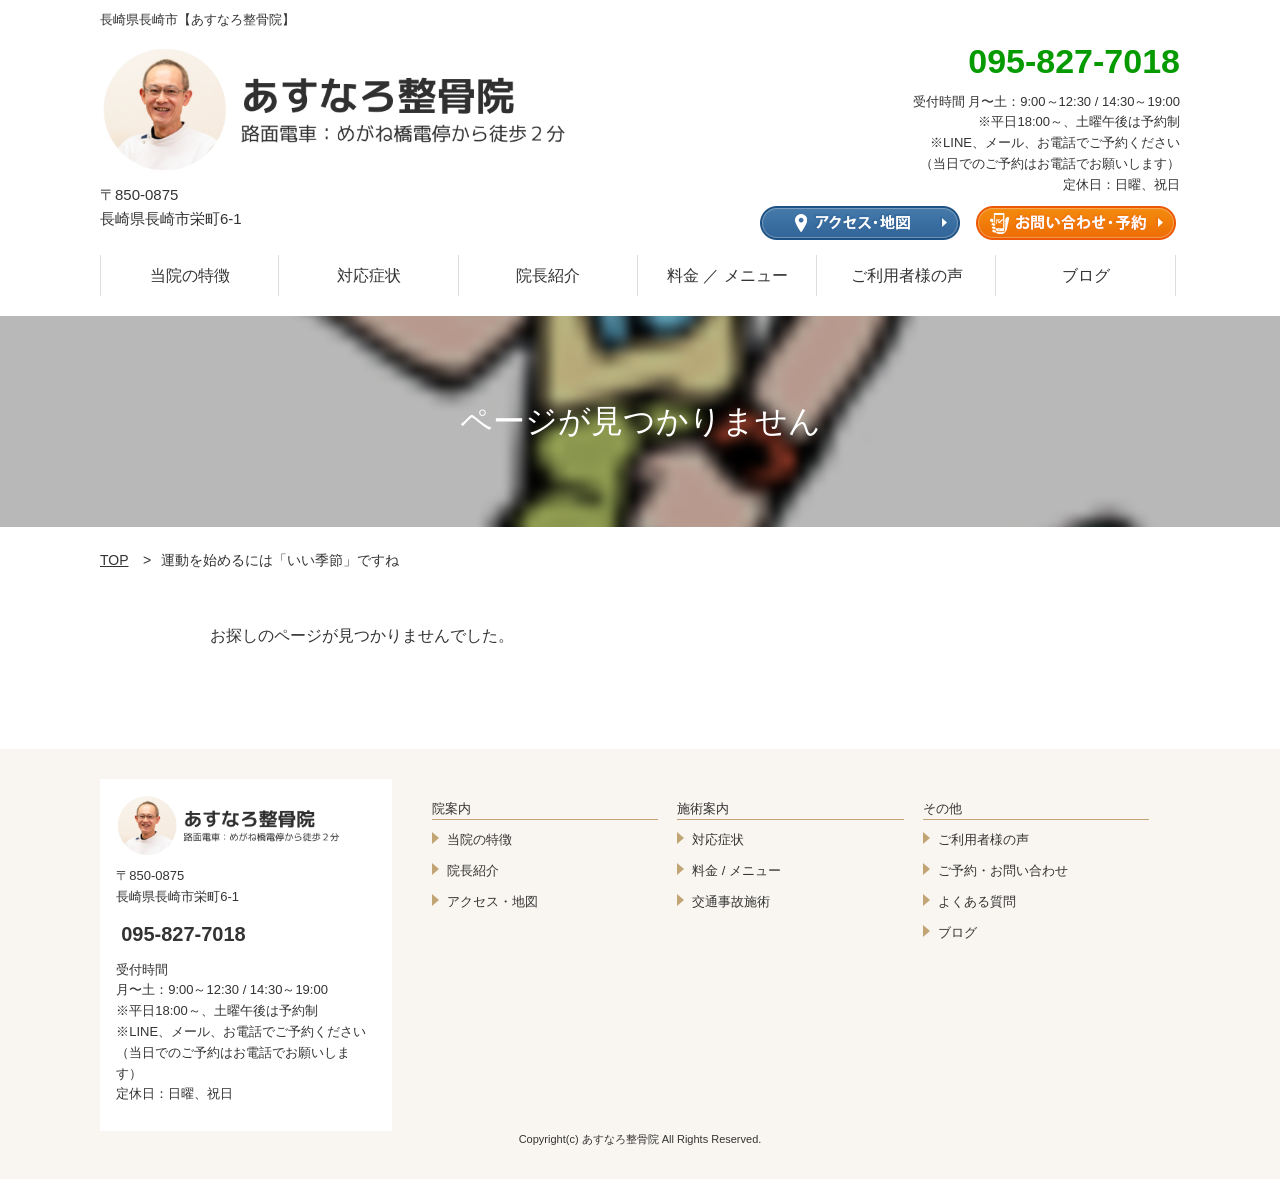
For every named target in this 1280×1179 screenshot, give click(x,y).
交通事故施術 (731, 901)
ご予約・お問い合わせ (1003, 870)
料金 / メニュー (736, 870)
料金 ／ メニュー (727, 275)
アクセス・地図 (492, 901)
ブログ (1086, 275)
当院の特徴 (190, 275)
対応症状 (369, 275)
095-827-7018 (183, 934)
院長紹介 (548, 275)
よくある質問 (977, 901)
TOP (114, 560)
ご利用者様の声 (907, 275)
